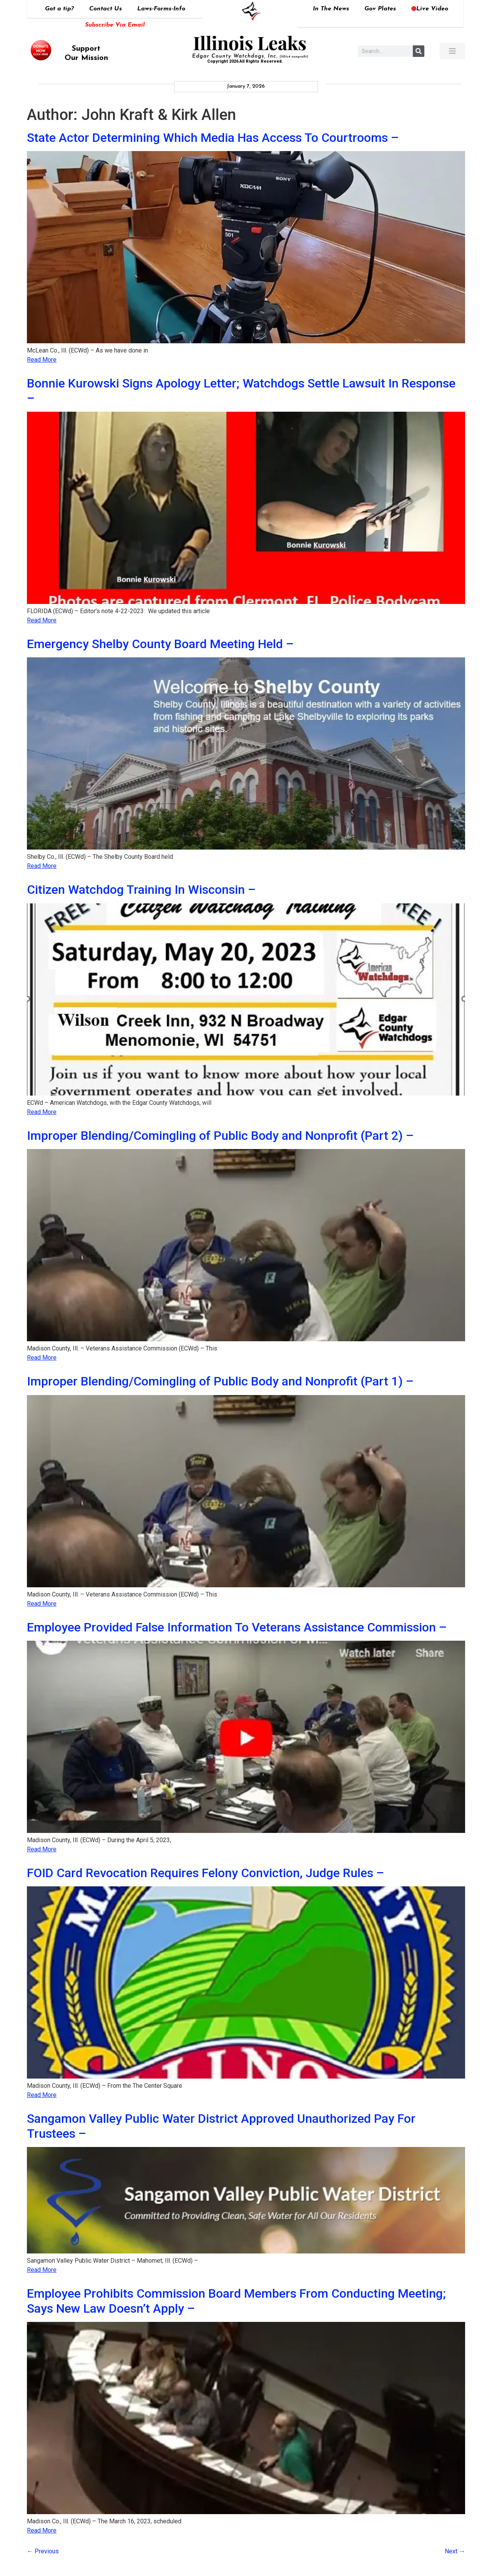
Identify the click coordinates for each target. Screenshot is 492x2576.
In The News (331, 9)
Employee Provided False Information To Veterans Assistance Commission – (237, 1627)
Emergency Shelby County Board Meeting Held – (160, 644)
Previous (43, 2551)
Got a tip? (59, 9)
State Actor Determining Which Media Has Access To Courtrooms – (213, 137)
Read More (42, 359)
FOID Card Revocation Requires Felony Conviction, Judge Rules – (205, 1873)
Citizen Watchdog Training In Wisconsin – (141, 889)
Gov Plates (380, 9)
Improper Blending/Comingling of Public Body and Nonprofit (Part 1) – (220, 1381)
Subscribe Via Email (115, 25)
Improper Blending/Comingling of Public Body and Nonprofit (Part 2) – (220, 1135)
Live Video (429, 9)
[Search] (418, 51)
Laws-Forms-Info (161, 9)
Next (455, 2551)
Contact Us (105, 9)
